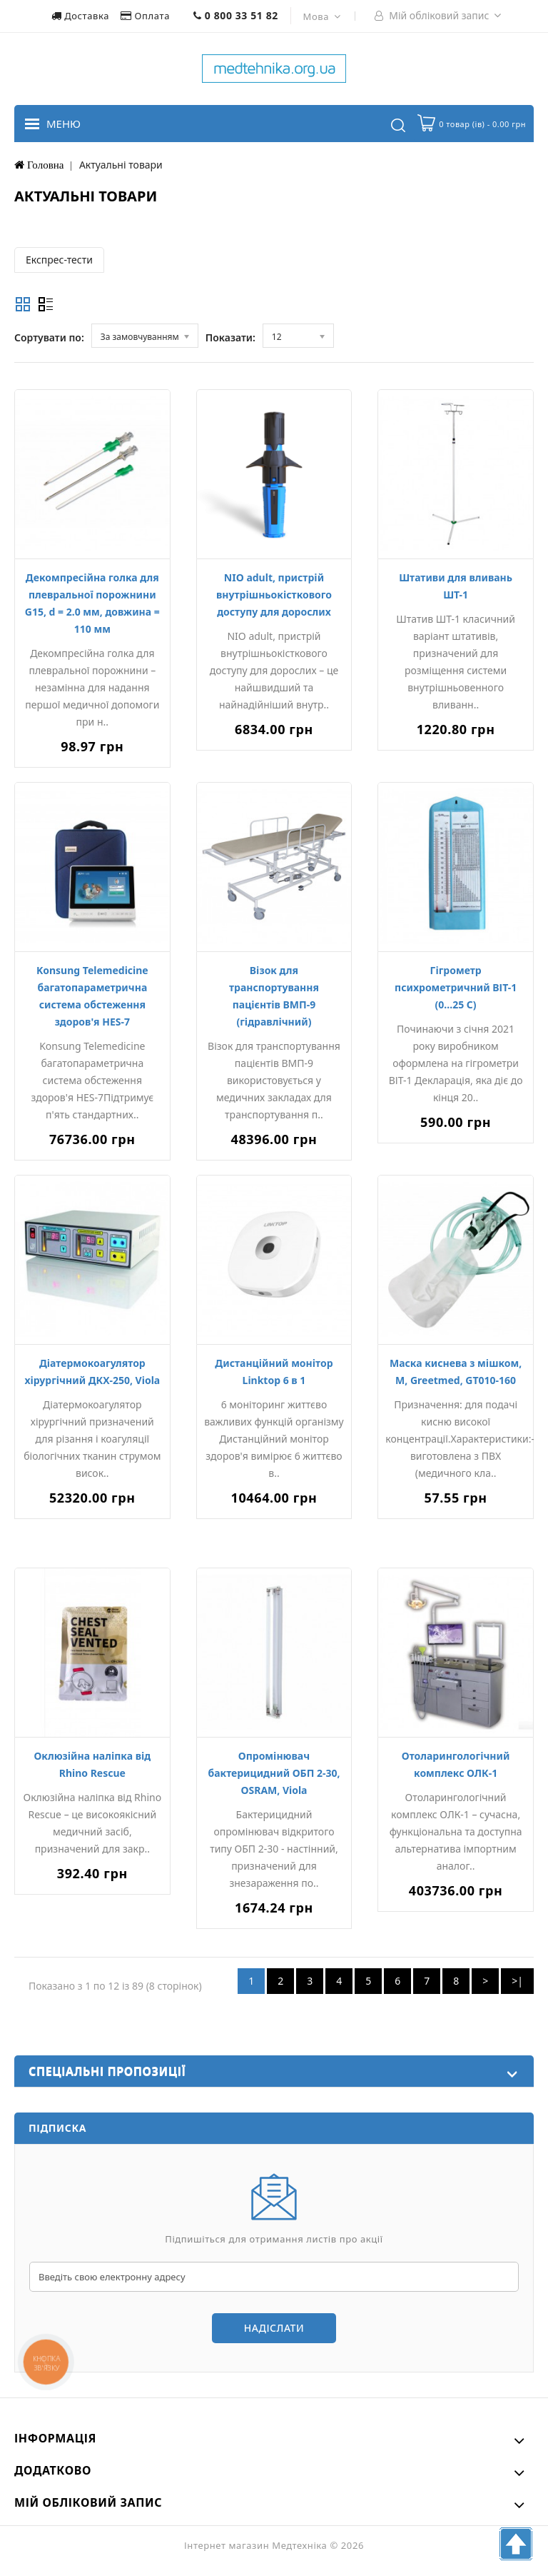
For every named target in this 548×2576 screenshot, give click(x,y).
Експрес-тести (59, 259)
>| (517, 1981)
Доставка (81, 15)
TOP (516, 2544)
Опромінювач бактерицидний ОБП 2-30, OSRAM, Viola (274, 1773)
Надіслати (274, 2328)
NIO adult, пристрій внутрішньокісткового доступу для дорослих (274, 594)
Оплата (147, 15)
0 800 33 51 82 (235, 15)
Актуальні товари (121, 164)
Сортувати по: (49, 337)
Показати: (230, 337)
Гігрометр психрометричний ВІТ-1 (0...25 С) (456, 987)
